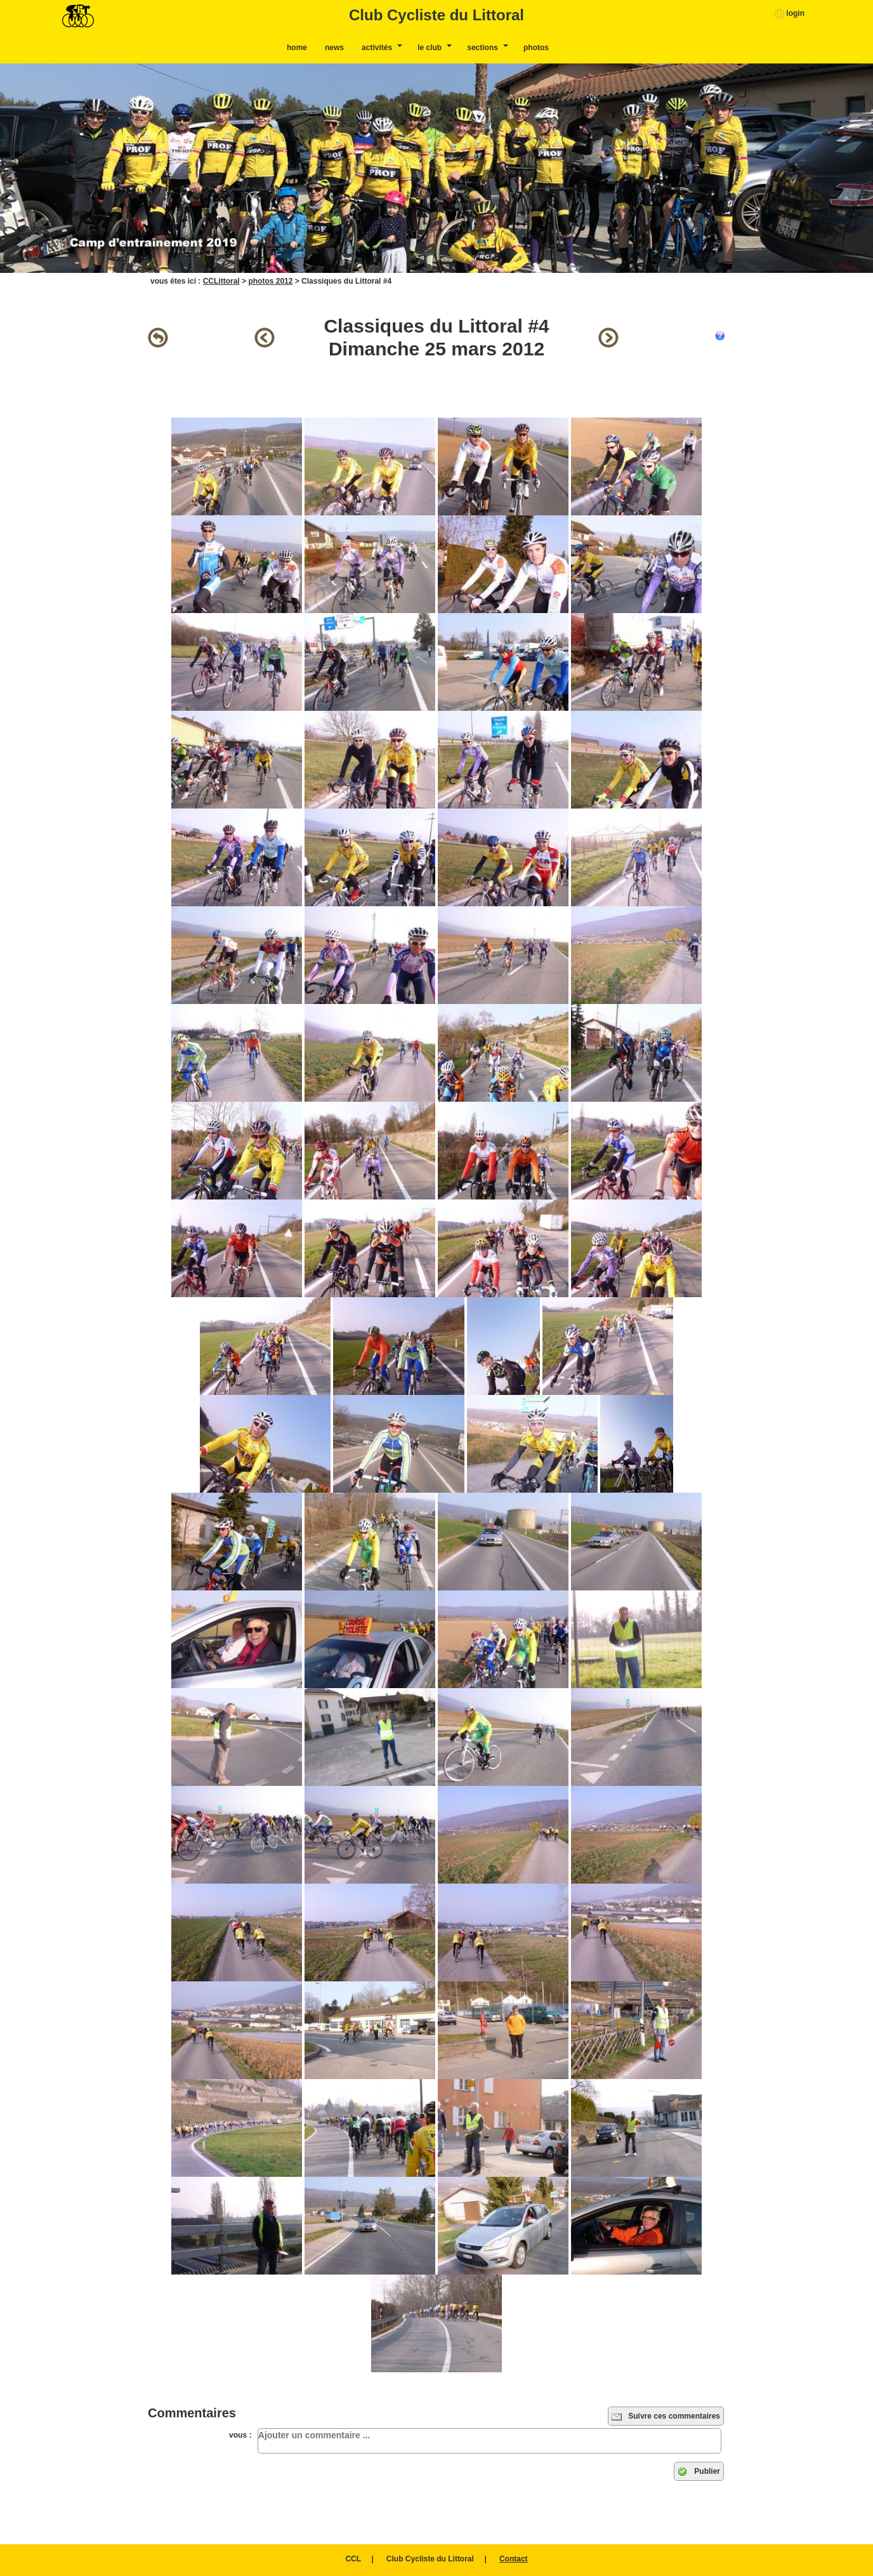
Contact (513, 2558)
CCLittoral (221, 281)
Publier (699, 2472)
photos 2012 (270, 281)
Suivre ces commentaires (666, 2417)
